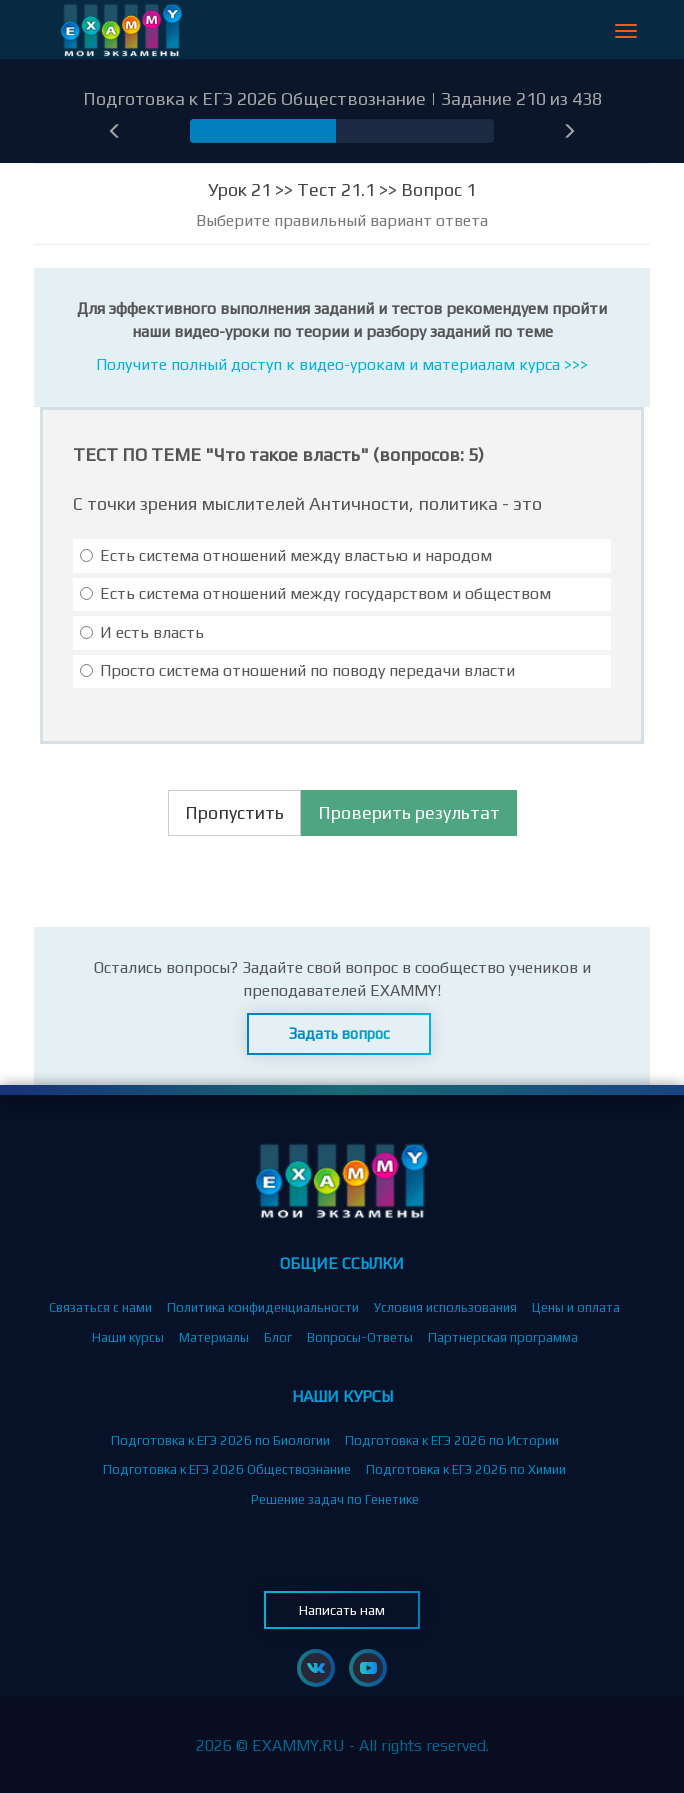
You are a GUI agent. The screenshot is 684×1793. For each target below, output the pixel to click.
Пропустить (234, 812)
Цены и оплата (576, 1307)
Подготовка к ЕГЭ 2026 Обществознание (227, 1469)
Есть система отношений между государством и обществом (315, 593)
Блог (278, 1337)
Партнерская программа (503, 1337)
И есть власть (142, 632)
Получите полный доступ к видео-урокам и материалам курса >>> (342, 364)
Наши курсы (128, 1337)
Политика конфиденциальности (263, 1307)
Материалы (214, 1337)
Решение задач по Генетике (335, 1499)
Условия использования (445, 1307)
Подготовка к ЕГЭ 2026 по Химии (466, 1469)
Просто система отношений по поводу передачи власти (297, 670)
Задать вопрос (339, 1033)
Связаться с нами (100, 1307)
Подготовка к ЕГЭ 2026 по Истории (452, 1440)
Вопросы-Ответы (360, 1337)
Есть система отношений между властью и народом (286, 555)
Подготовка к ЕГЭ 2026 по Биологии (220, 1440)
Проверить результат (409, 812)
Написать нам (342, 1610)
